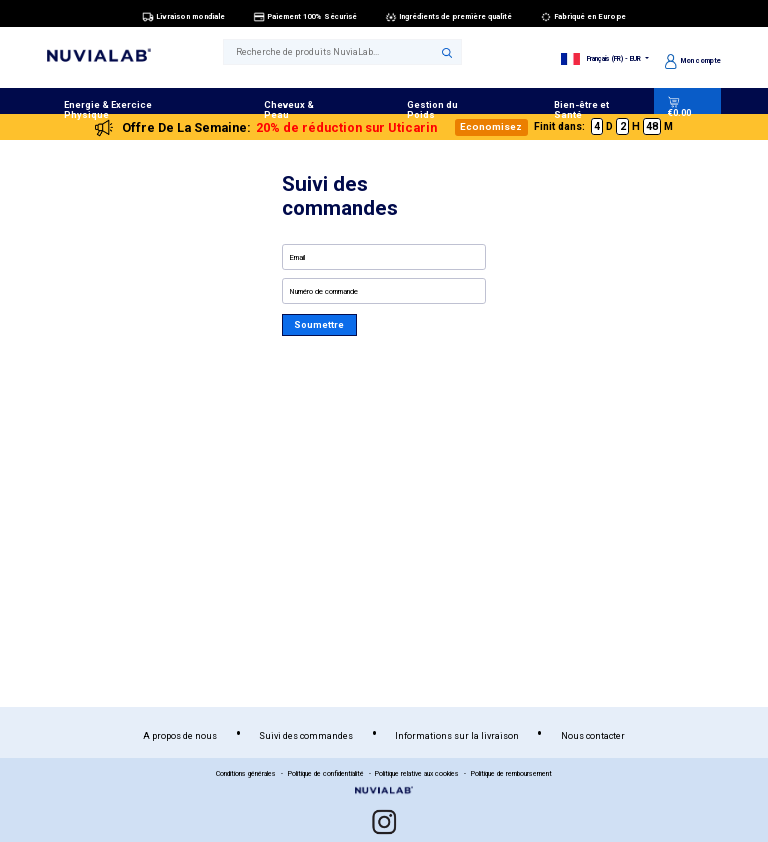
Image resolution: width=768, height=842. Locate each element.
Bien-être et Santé (581, 109)
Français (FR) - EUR (602, 59)
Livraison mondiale (184, 17)
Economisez (491, 126)
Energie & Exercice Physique (108, 109)
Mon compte (693, 61)
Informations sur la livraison (457, 735)
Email (297, 257)
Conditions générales (246, 774)
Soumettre (319, 324)
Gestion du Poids (432, 109)
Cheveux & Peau (289, 109)
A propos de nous (180, 735)
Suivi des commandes (306, 735)
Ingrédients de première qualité (449, 17)
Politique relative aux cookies (417, 774)
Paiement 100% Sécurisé (305, 17)
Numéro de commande (324, 291)
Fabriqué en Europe (583, 17)
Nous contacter (593, 735)
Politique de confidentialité (326, 774)
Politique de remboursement (511, 774)
